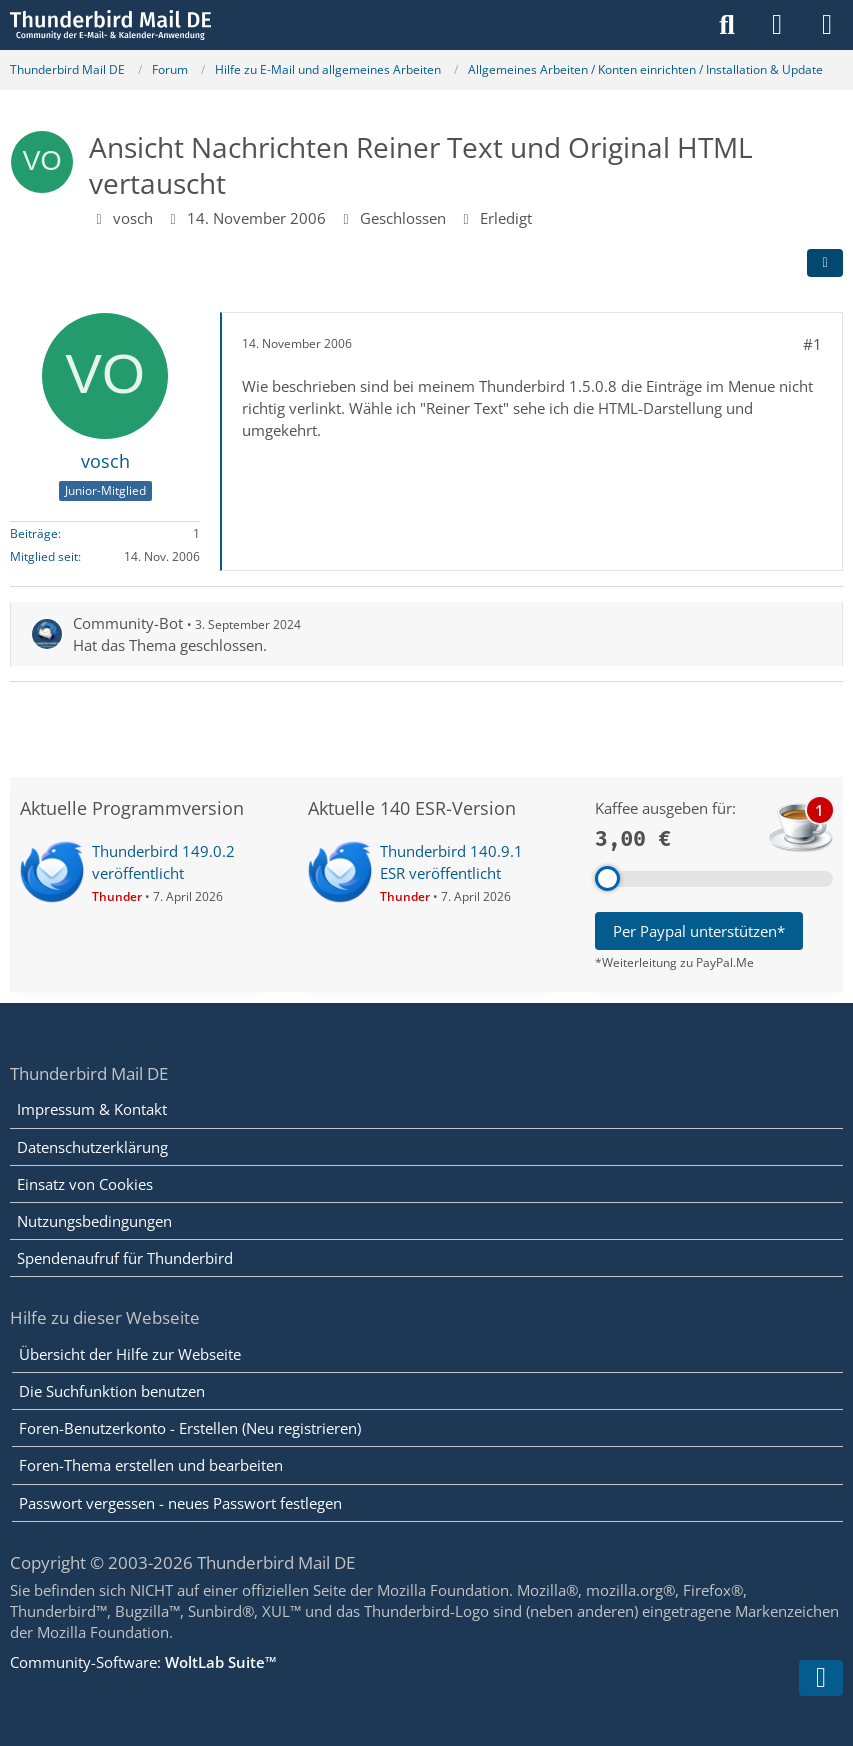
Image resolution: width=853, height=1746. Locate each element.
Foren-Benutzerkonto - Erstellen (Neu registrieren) (190, 1428)
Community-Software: (143, 1662)
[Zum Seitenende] (821, 1678)
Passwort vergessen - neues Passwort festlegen (180, 1503)
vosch (133, 218)
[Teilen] (825, 263)
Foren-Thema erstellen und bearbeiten (151, 1465)
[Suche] (727, 25)
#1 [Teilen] (812, 344)
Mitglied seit (44, 556)
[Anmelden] (777, 25)
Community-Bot (128, 623)
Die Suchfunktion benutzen (112, 1391)
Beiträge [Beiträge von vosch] (34, 533)
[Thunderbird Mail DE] (110, 25)
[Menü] (827, 25)
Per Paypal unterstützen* (699, 931)
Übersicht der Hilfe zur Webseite (130, 1354)
